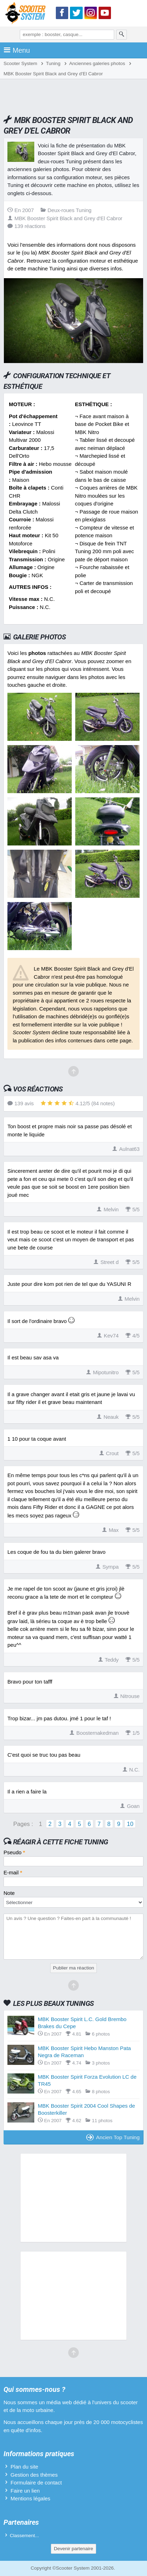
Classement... (24, 2535)
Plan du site (24, 2467)
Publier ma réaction (73, 1968)
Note (9, 1893)
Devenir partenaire (73, 2548)
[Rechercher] (121, 35)
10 (130, 1824)
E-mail (13, 1872)
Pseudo (14, 1852)
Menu (17, 50)
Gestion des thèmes (34, 2475)
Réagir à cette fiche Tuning (60, 1842)
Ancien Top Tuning (113, 2137)
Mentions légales (31, 2498)
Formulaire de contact (36, 2483)
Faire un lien (25, 2491)
